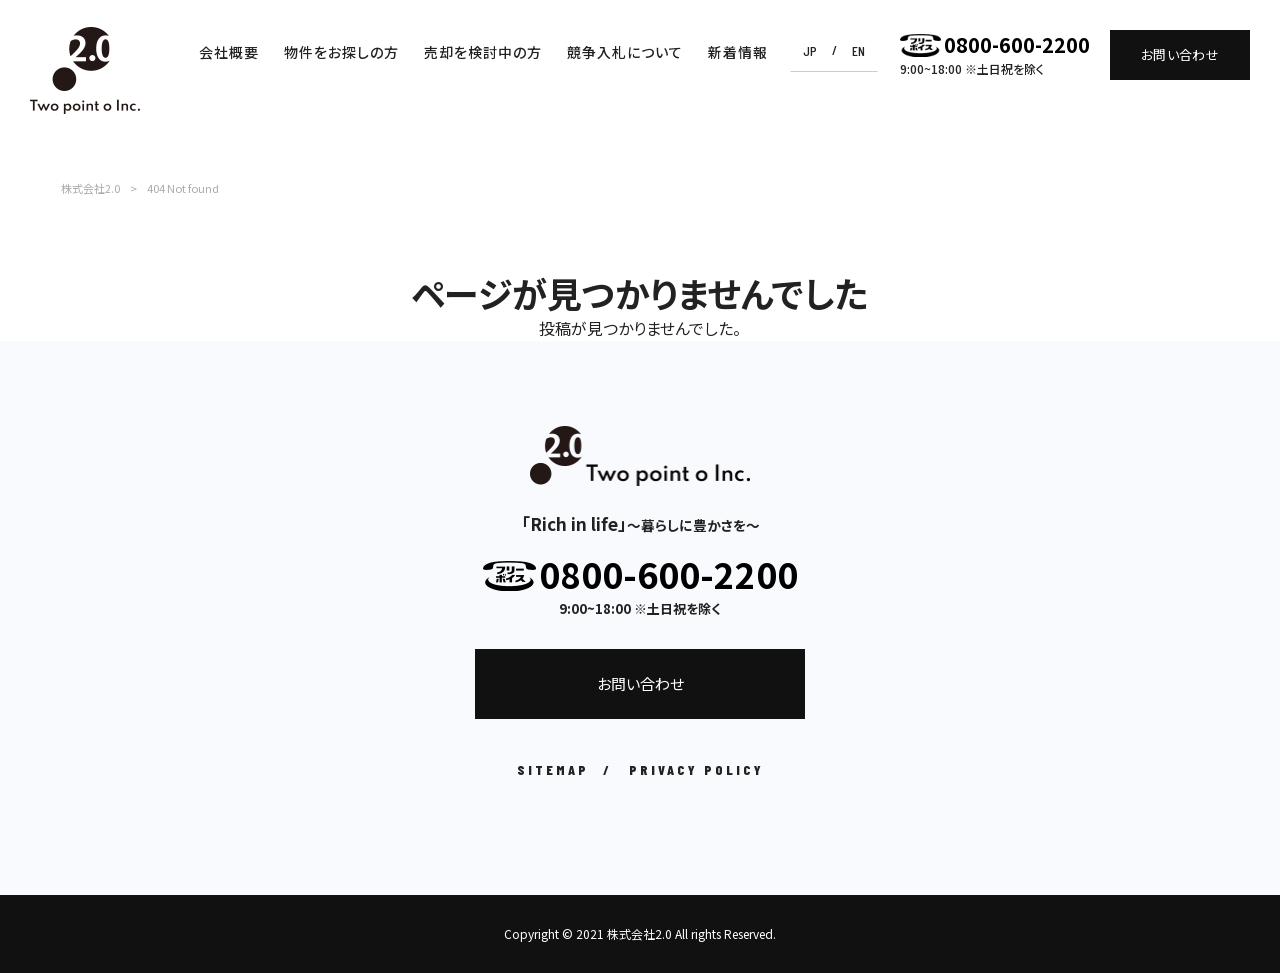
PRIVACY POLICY (696, 769)
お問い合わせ (1180, 54)
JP (810, 50)
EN (858, 50)
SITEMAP (553, 769)
